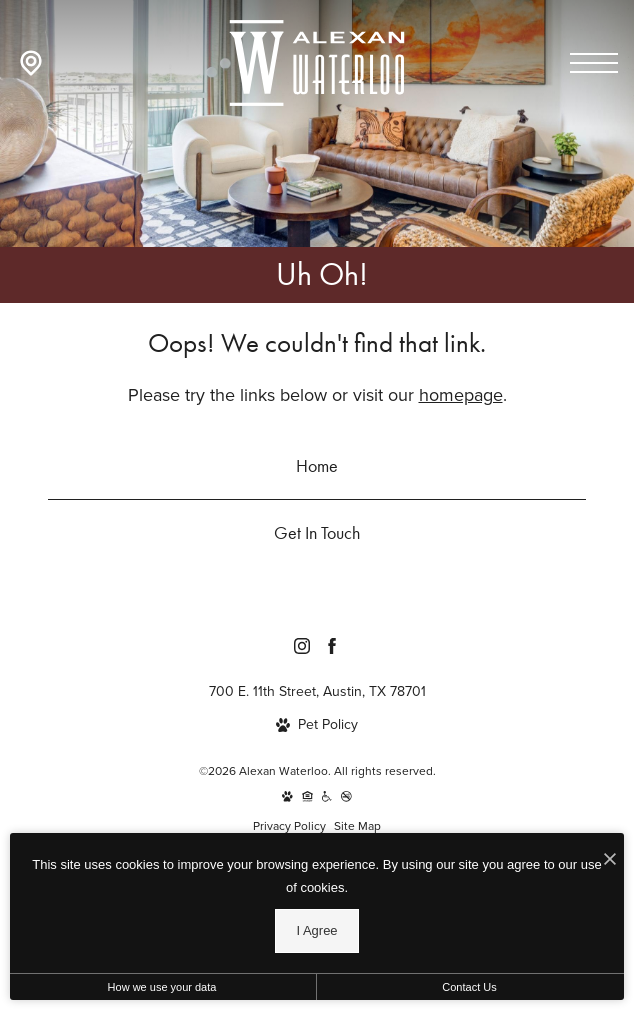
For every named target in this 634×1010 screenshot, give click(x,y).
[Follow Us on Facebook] (332, 646)
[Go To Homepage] (317, 63)
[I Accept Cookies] (610, 859)
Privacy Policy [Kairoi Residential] (289, 826)
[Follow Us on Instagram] (302, 646)
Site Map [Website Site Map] (357, 826)
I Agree (316, 930)
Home (317, 465)
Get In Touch (317, 532)
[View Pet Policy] (317, 724)
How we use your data (162, 987)
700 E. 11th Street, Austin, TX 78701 (317, 691)
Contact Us (469, 987)
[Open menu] (594, 63)
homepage (461, 395)
